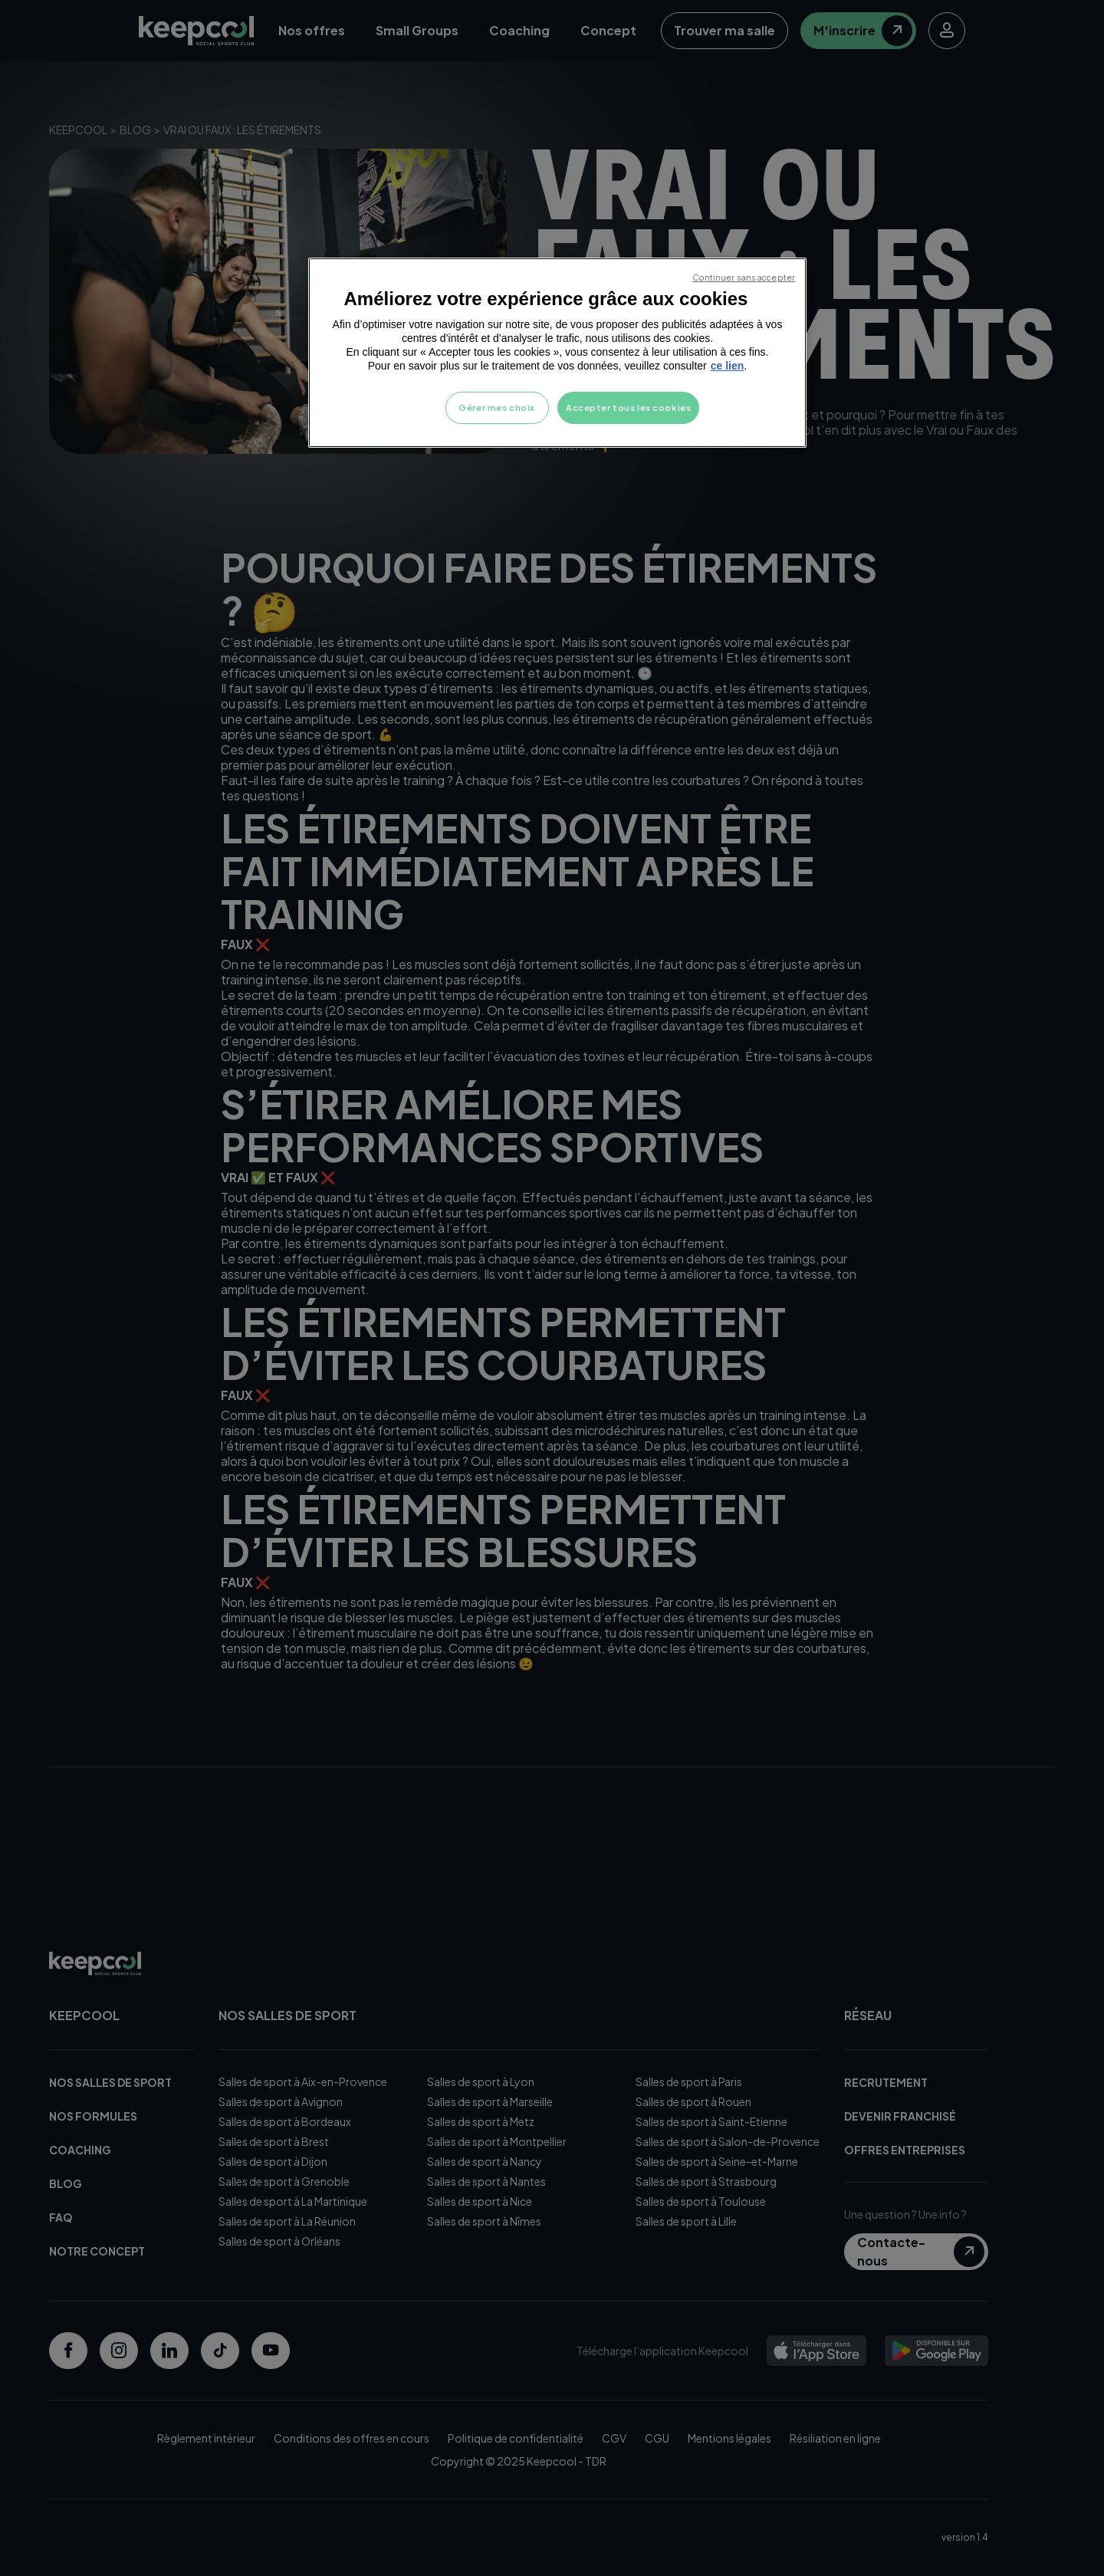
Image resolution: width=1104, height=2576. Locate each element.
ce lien (727, 366)
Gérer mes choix (496, 407)
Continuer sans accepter (743, 277)
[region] (557, 353)
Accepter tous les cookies (628, 407)
